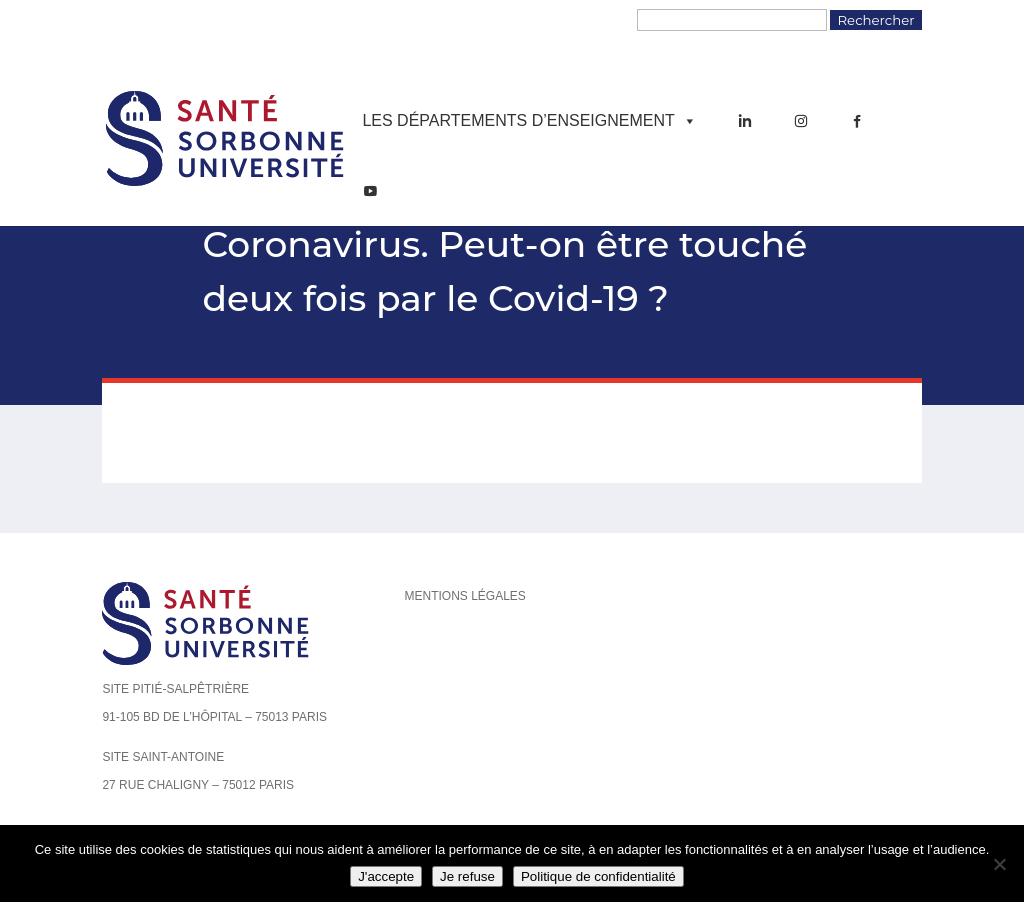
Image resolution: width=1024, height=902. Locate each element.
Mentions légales (464, 596)
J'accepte (386, 876)
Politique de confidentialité (598, 876)
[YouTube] (370, 191)
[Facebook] (857, 121)
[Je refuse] (999, 864)
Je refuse (467, 876)
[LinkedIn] (745, 121)
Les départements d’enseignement (529, 121)
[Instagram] (801, 121)
